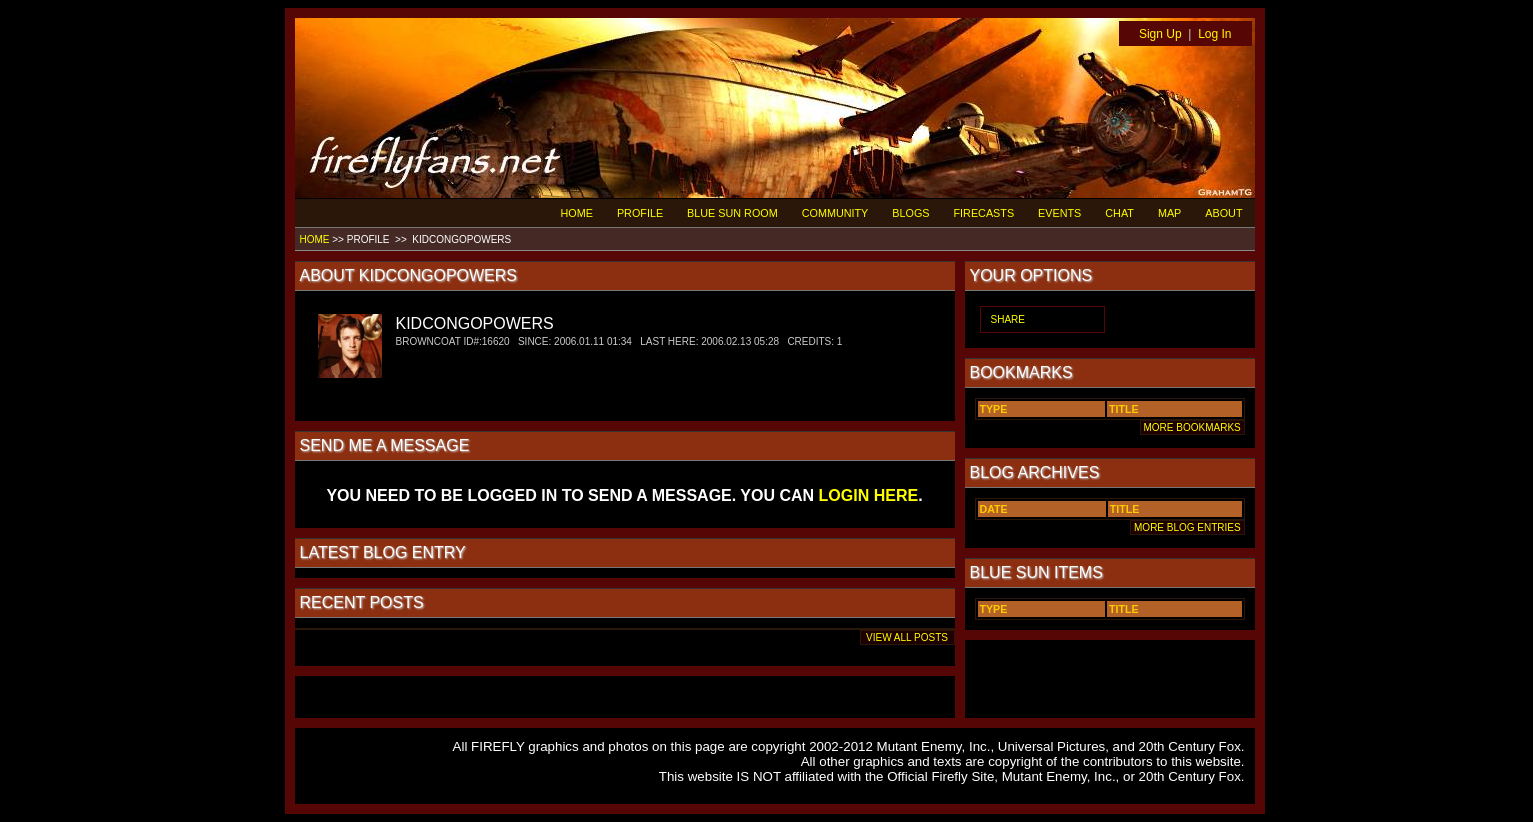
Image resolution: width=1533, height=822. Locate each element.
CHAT (1119, 213)
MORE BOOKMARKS (1192, 427)
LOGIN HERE (869, 495)
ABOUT (1223, 213)
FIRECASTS (984, 213)
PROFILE (640, 213)
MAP (1169, 213)
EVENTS (1059, 213)
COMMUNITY (835, 213)
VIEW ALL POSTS (907, 637)
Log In (1214, 34)
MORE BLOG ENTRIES (1187, 527)
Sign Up (1160, 34)
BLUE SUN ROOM (732, 213)
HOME (577, 213)
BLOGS (910, 213)
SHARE (1008, 319)
